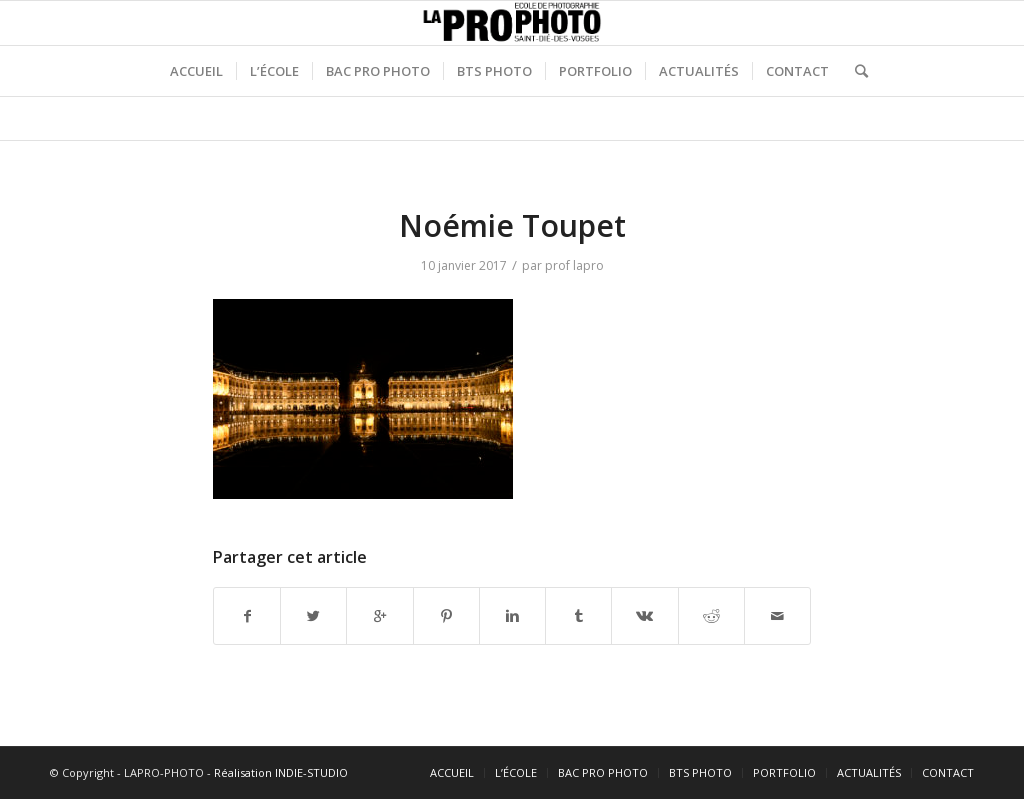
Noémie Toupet (512, 225)
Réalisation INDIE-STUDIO (281, 772)
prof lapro (574, 265)
